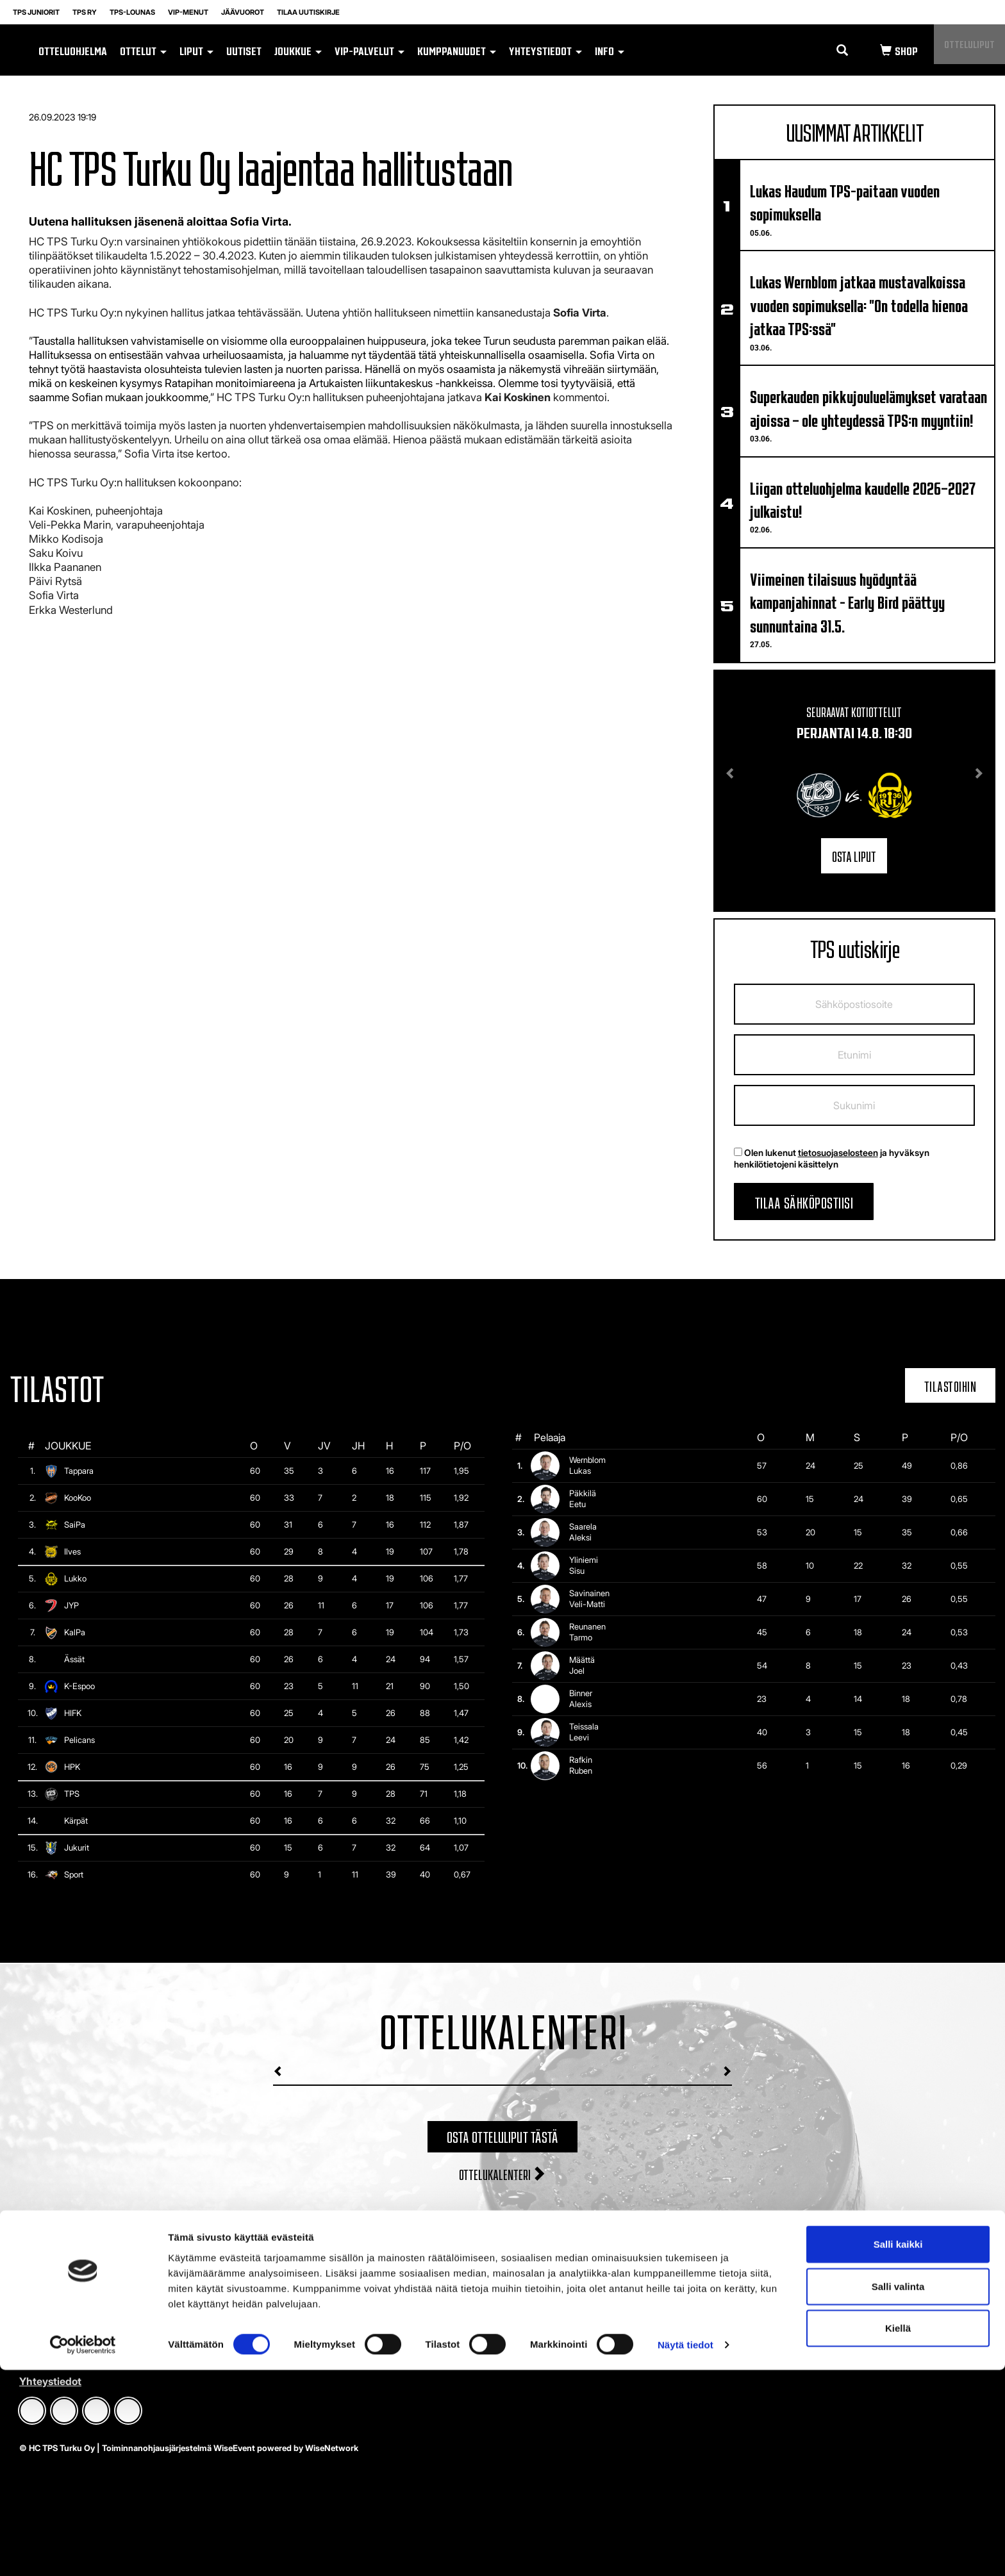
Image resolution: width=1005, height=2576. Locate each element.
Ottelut (143, 50)
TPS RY (84, 12)
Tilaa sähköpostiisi (804, 1201)
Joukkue (298, 50)
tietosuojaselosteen (838, 1152)
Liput (196, 50)
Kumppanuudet (456, 50)
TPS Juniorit (36, 12)
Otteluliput (961, 50)
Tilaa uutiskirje (308, 12)
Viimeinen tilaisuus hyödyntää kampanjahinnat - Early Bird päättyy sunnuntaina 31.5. (847, 601)
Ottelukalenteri (502, 2173)
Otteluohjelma (72, 50)
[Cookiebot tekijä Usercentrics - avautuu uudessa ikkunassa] (83, 2551)
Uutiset (244, 50)
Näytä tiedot (685, 2550)
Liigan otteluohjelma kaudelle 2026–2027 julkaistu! (862, 498)
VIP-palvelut (369, 50)
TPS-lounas (132, 12)
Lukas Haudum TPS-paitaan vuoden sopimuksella (845, 201)
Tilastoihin (950, 1385)
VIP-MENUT (188, 12)
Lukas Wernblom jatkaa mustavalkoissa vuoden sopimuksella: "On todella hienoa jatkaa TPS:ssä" (859, 304)
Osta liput (854, 855)
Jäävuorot (242, 12)
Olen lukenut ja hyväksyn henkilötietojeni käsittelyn (831, 1158)
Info (609, 50)
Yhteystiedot (545, 50)
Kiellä (898, 2534)
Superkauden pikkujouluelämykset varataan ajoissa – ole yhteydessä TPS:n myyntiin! (868, 406)
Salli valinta (898, 2492)
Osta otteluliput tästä (502, 2135)
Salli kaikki (898, 2450)
